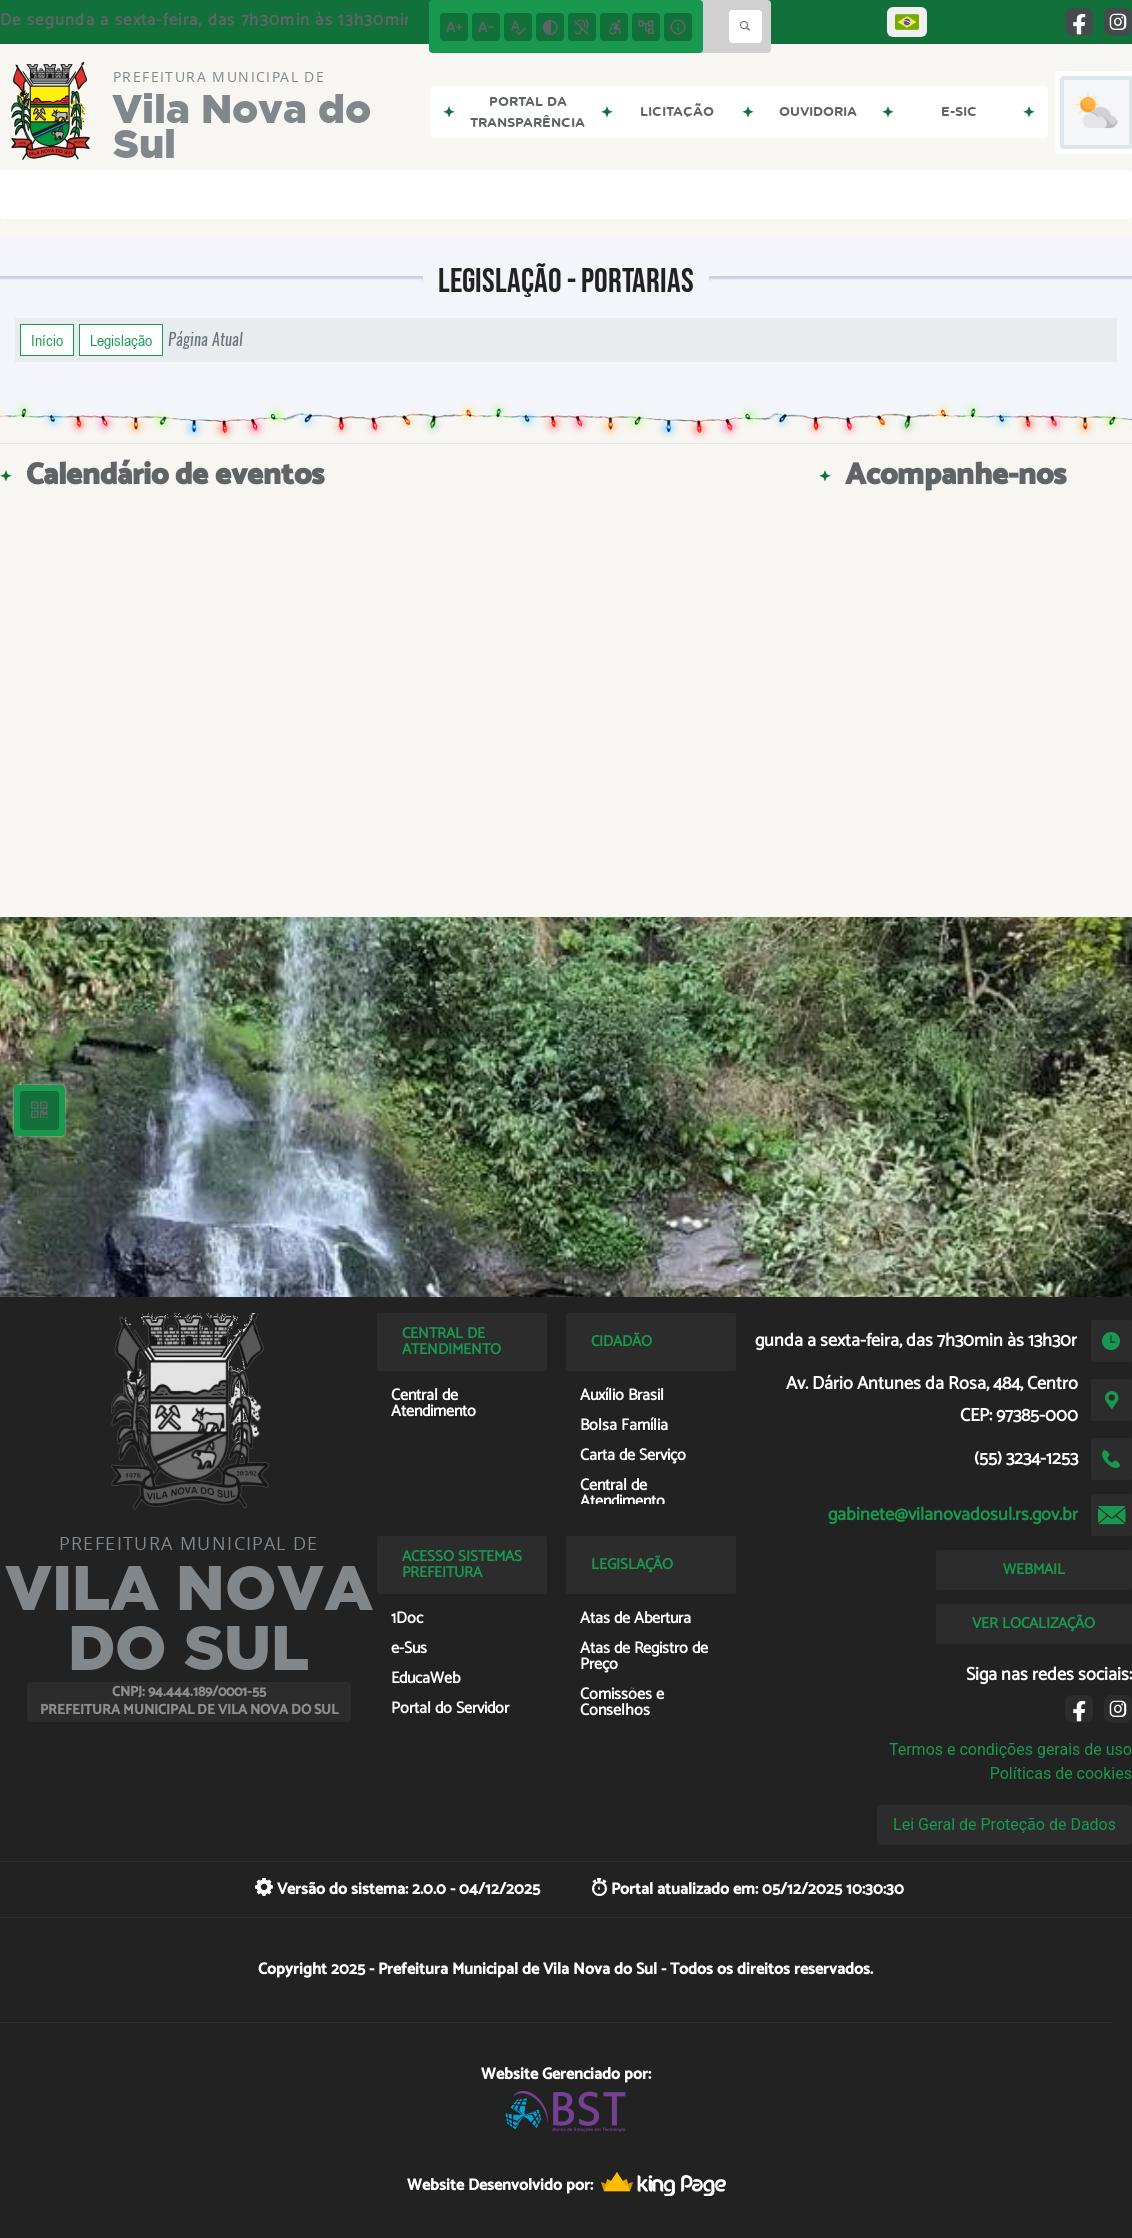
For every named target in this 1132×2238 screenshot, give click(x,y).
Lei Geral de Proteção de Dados (1004, 1824)
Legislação (121, 340)
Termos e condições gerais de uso (1010, 1749)
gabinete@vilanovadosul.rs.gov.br (953, 1515)
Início (47, 340)
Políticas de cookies (1061, 1773)
